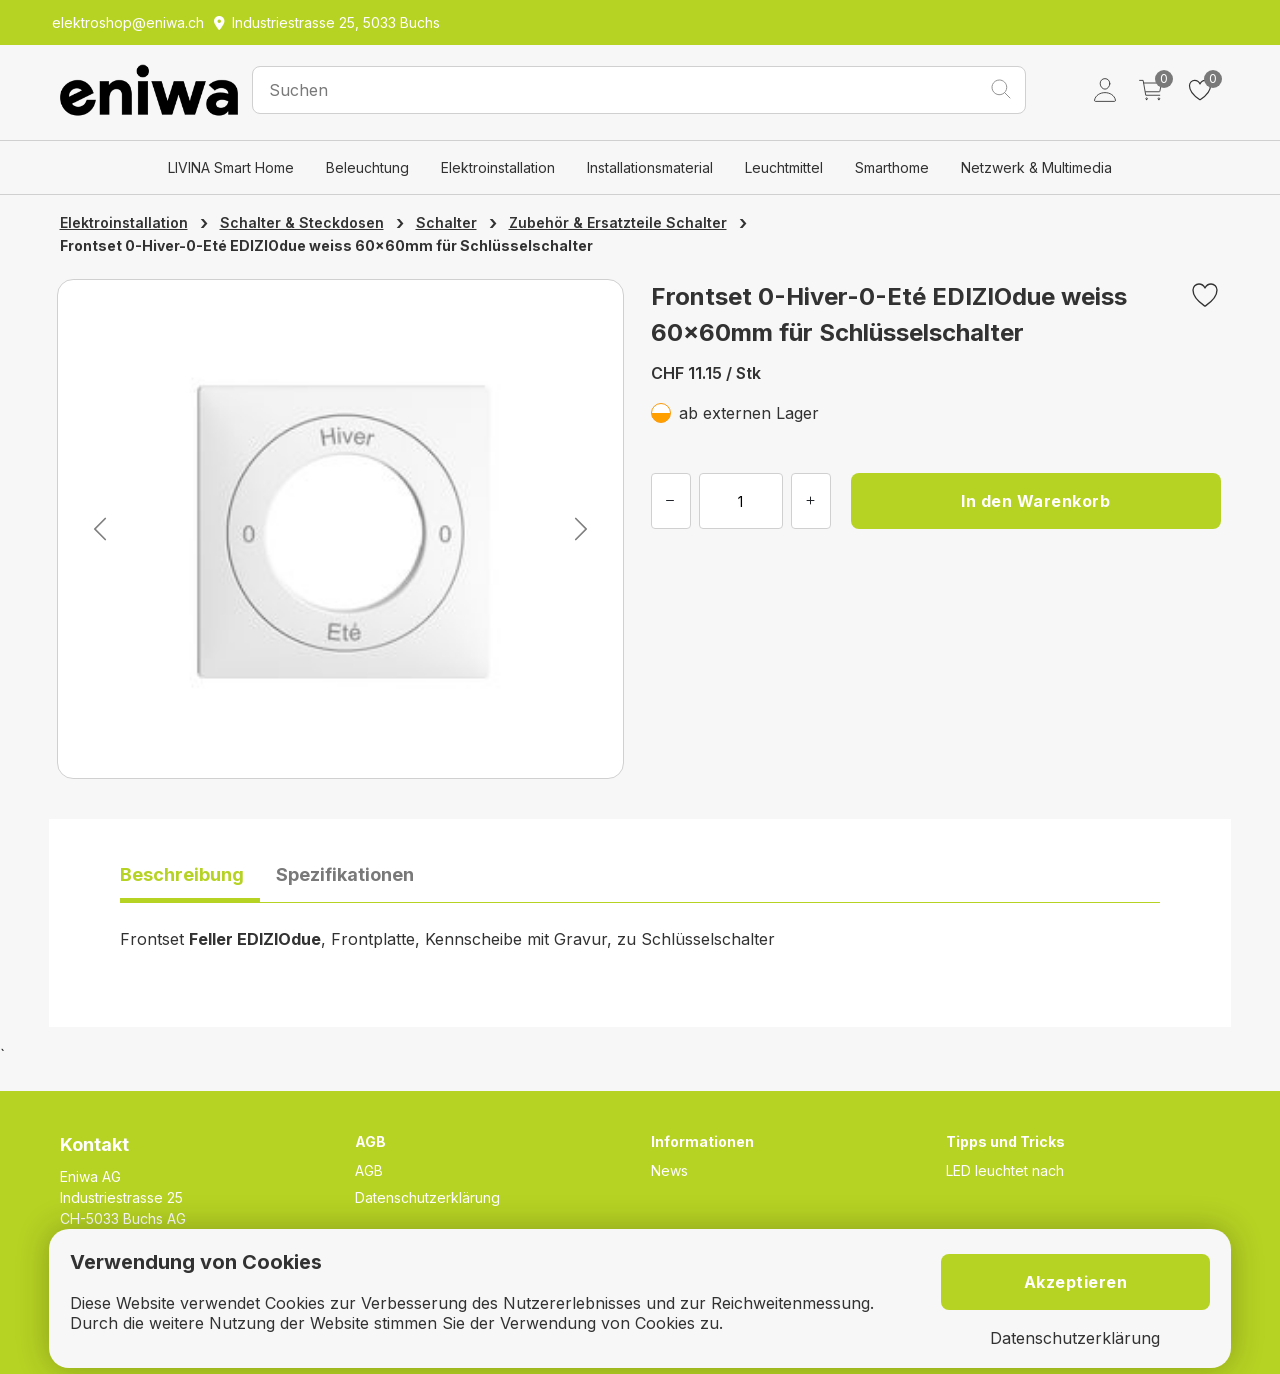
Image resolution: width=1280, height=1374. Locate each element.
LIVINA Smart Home (231, 167)
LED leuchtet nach (1005, 1170)
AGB (369, 1170)
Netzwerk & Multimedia (1036, 167)
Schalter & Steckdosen (302, 222)
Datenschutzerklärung (427, 1197)
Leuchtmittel (784, 167)
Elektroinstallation (498, 167)
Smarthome (892, 167)
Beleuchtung (367, 167)
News (669, 1170)
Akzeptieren (1076, 1282)
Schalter (446, 222)
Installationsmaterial (650, 167)
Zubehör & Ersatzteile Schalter (618, 222)
